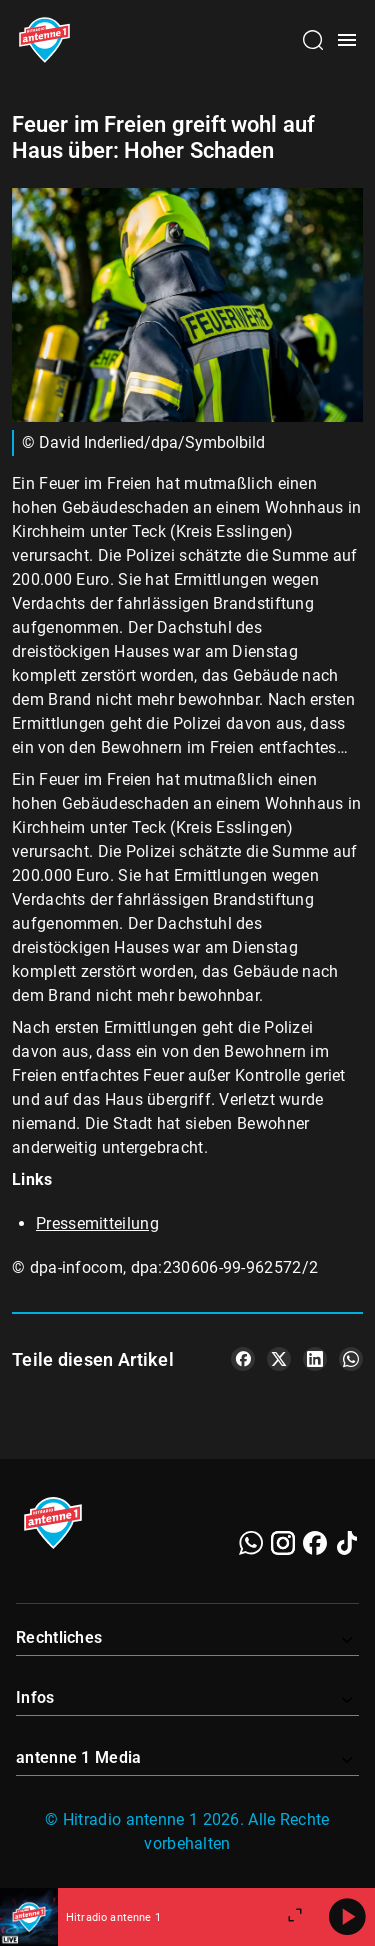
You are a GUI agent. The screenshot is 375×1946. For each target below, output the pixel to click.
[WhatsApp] (251, 1543)
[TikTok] (347, 1543)
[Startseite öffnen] (44, 40)
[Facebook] (315, 1543)
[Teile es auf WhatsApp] (351, 1359)
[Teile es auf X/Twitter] (279, 1359)
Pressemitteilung (97, 1223)
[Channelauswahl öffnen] (313, 40)
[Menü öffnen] (347, 40)
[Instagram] (283, 1543)
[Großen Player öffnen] (295, 1917)
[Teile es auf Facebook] (243, 1359)
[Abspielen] (347, 1917)
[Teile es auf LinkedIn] (315, 1359)
